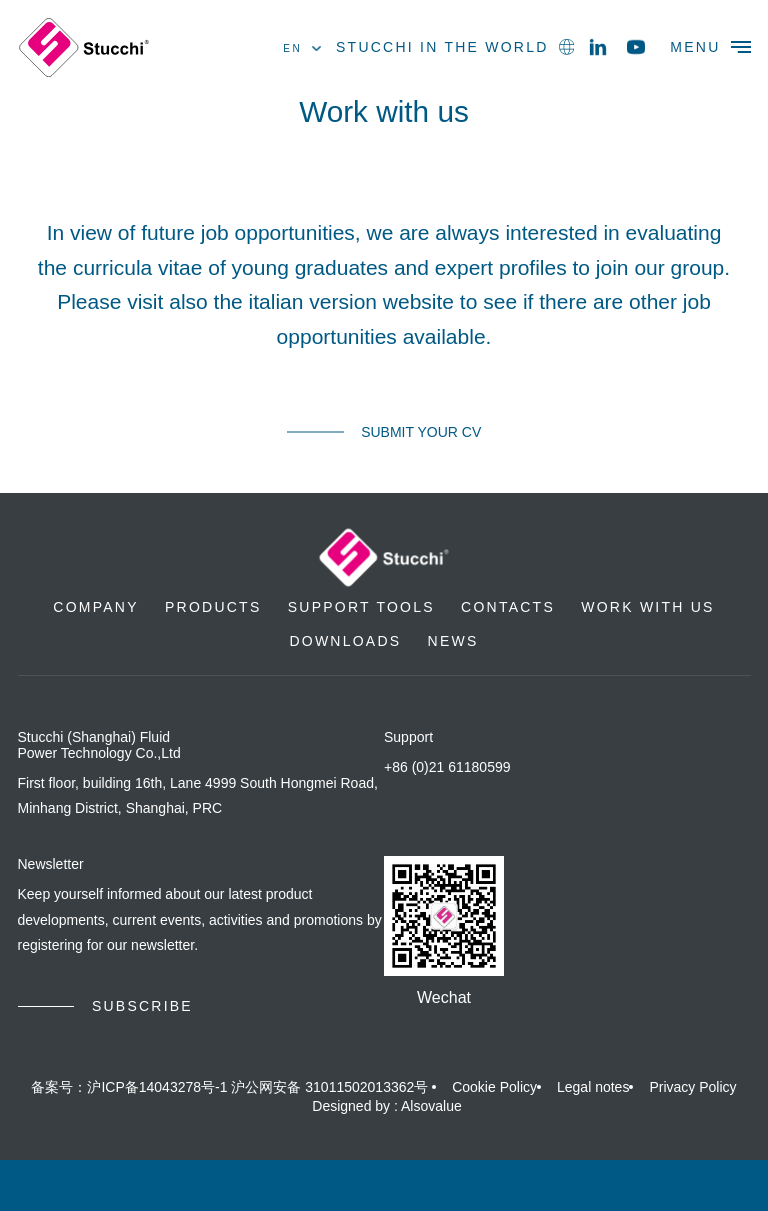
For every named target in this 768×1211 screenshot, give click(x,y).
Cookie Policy (494, 1087)
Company (95, 607)
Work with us (647, 607)
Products (213, 607)
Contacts (508, 607)
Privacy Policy (692, 1087)
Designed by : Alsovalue (386, 1106)
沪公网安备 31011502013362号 (329, 1087)
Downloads (345, 641)
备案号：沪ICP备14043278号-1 (129, 1087)
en (302, 48)
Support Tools (361, 607)
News (453, 641)
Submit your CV (421, 432)
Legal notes (593, 1087)
